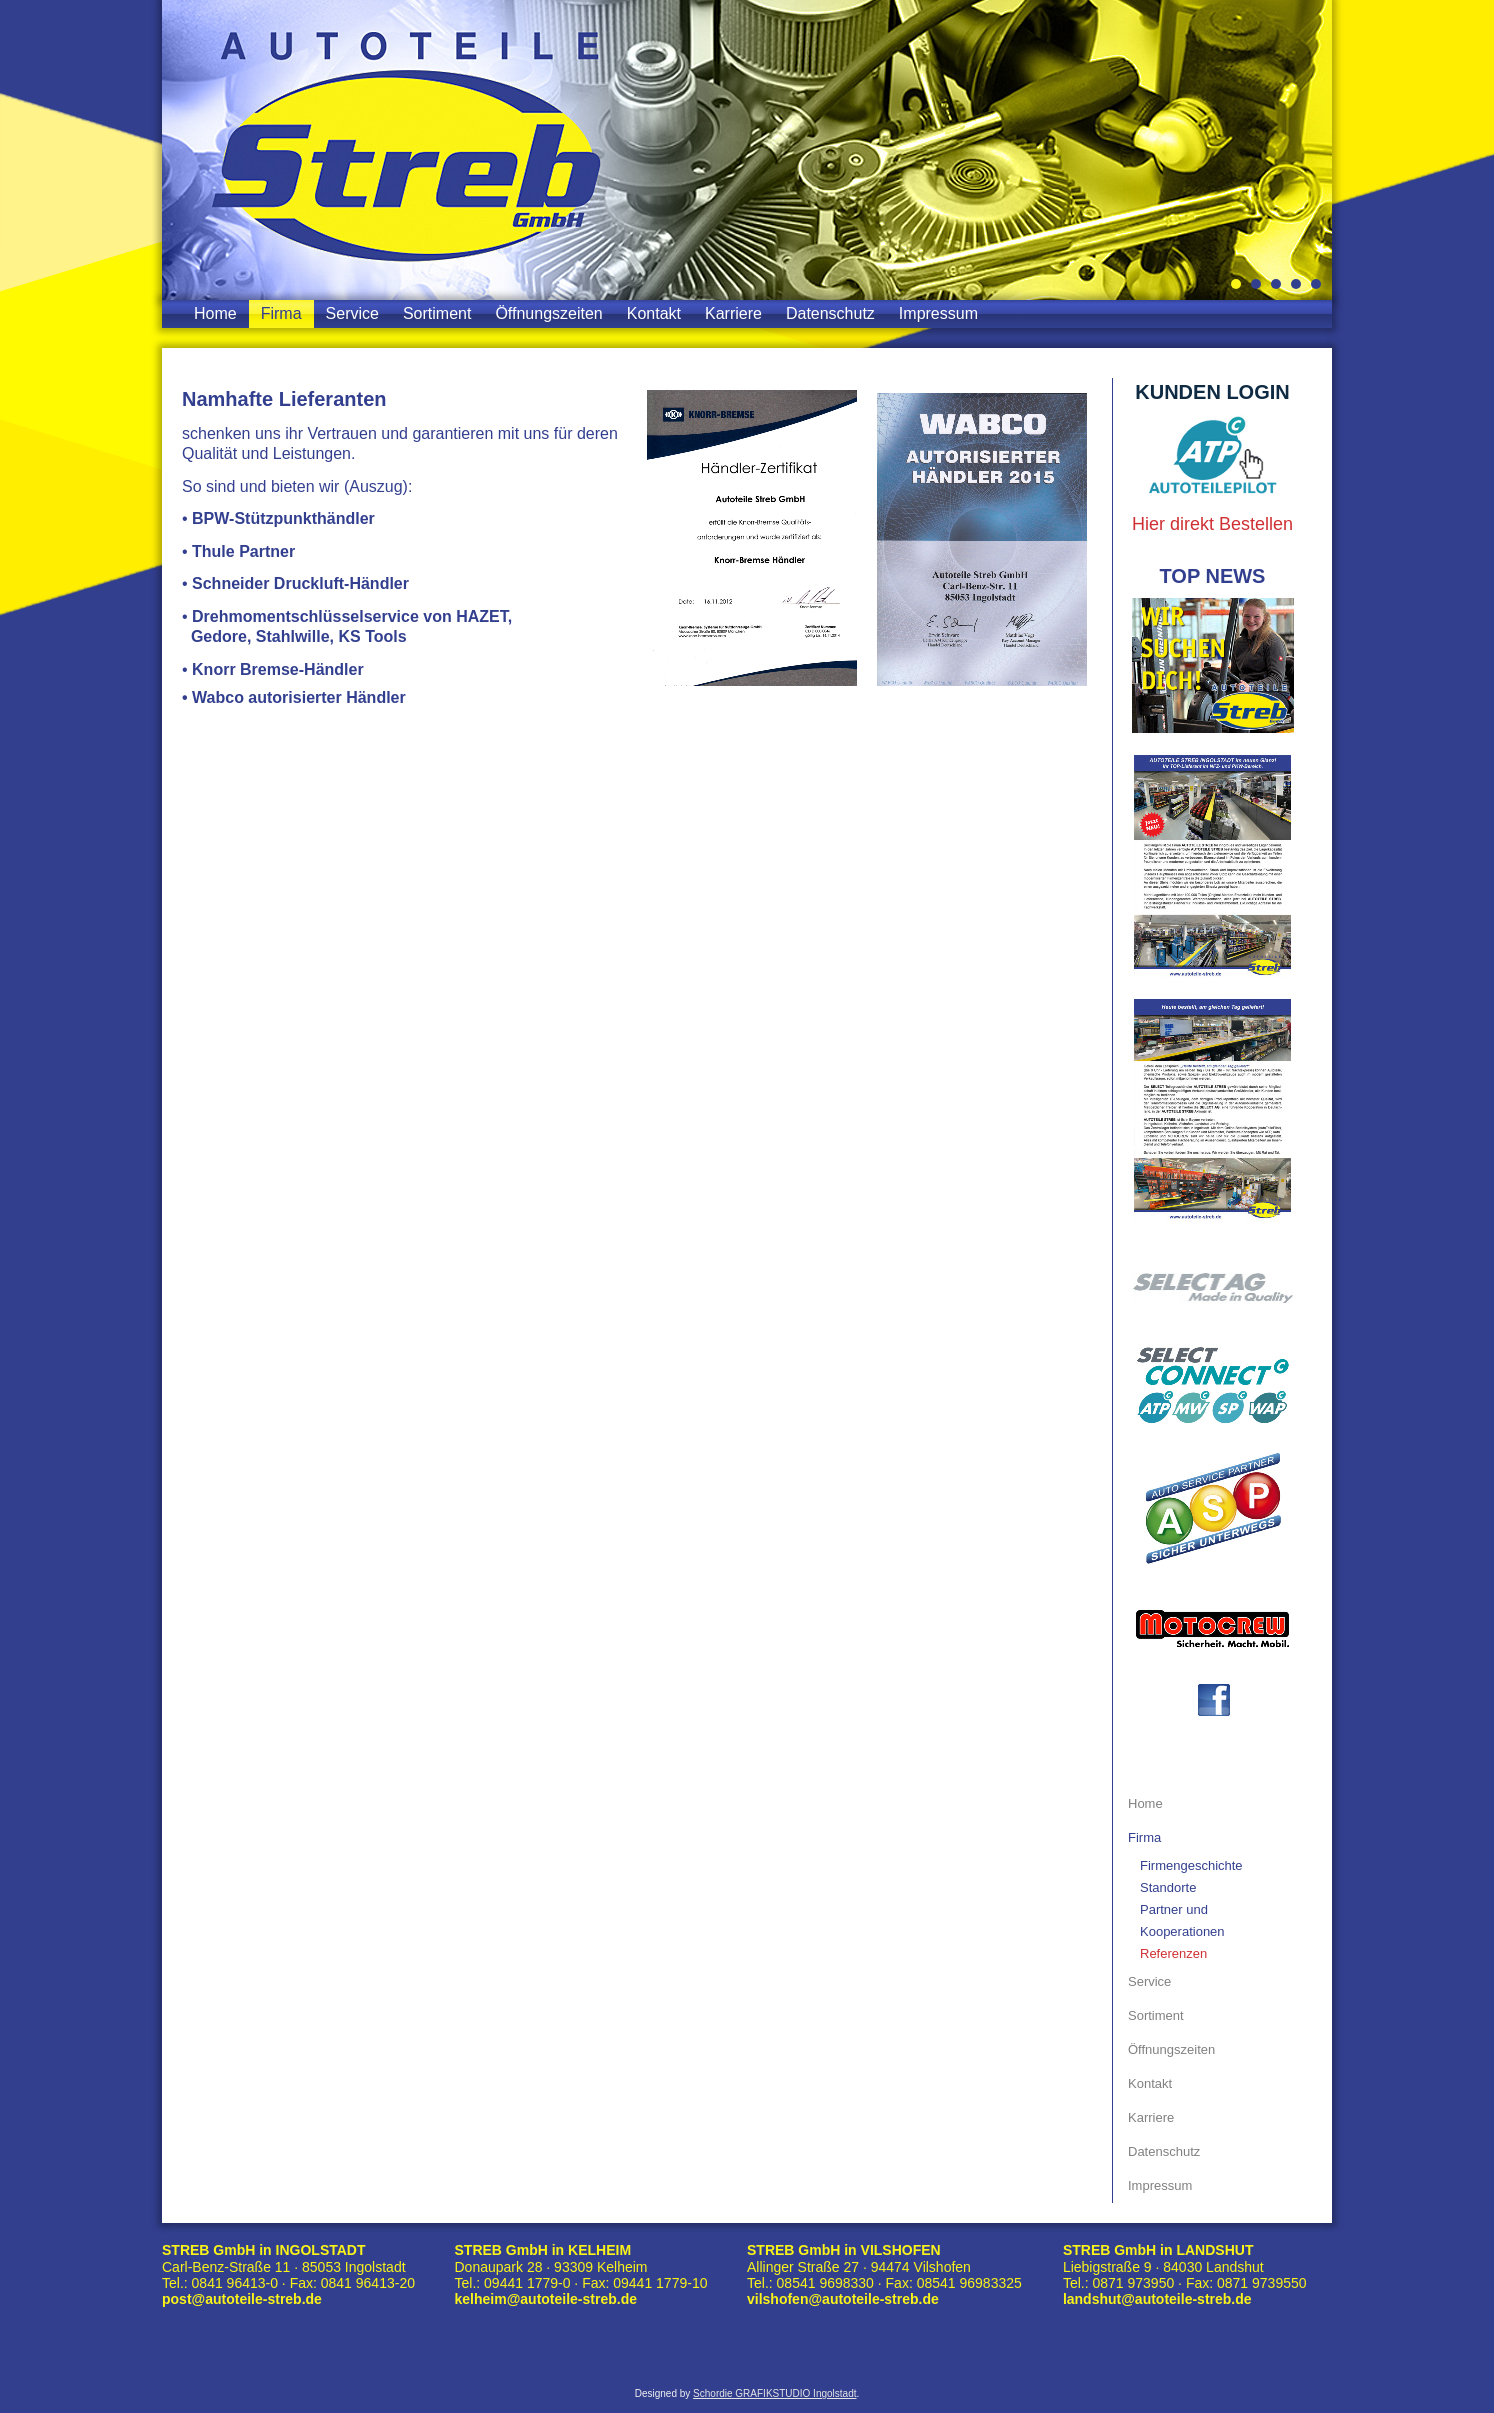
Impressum (938, 313)
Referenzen (1173, 1953)
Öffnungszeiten (548, 313)
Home (215, 313)
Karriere (733, 313)
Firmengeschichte (1191, 1865)
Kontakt (654, 313)
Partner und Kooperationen (1182, 1920)
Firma (281, 313)
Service (352, 313)
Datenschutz (830, 313)
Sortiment (437, 313)
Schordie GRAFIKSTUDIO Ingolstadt (774, 2394)
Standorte (1168, 1887)
